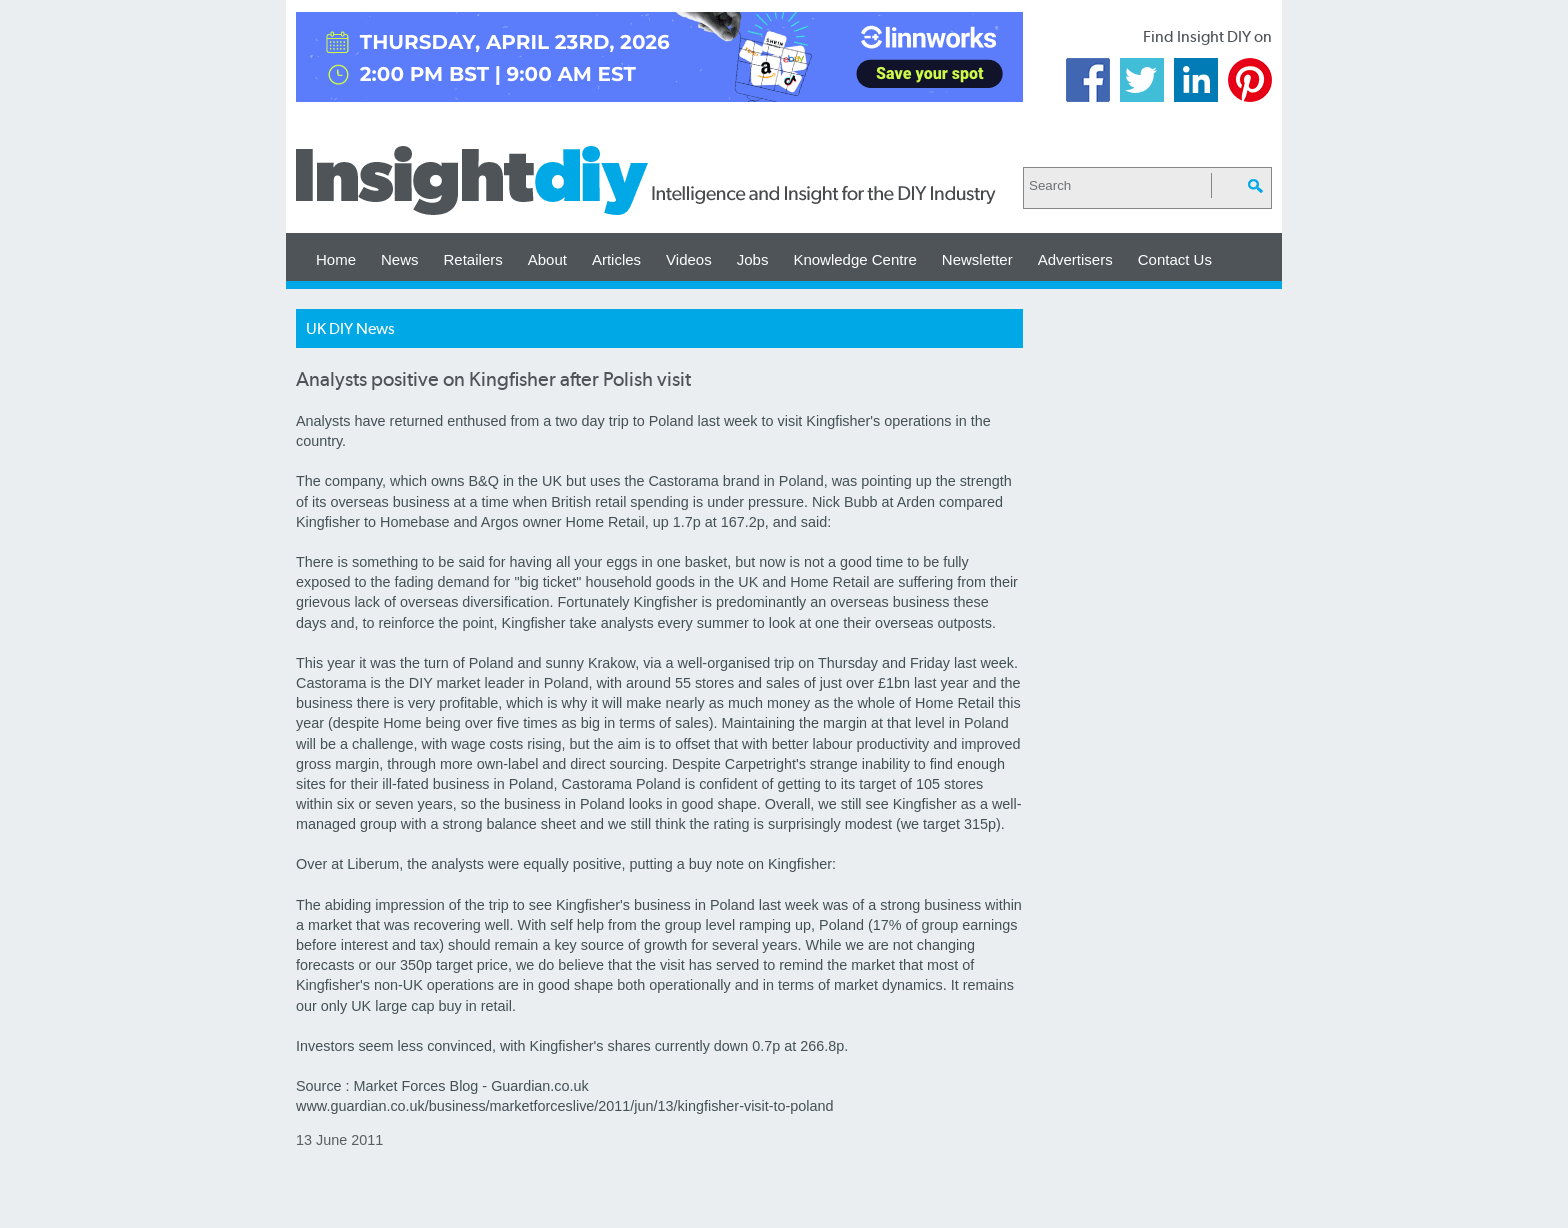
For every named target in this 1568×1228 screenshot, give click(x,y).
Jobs (753, 259)
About (547, 259)
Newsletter (977, 259)
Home (336, 259)
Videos (689, 259)
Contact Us (1175, 259)
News (400, 259)
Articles (616, 259)
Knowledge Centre (854, 259)
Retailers (473, 259)
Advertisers (1075, 259)
